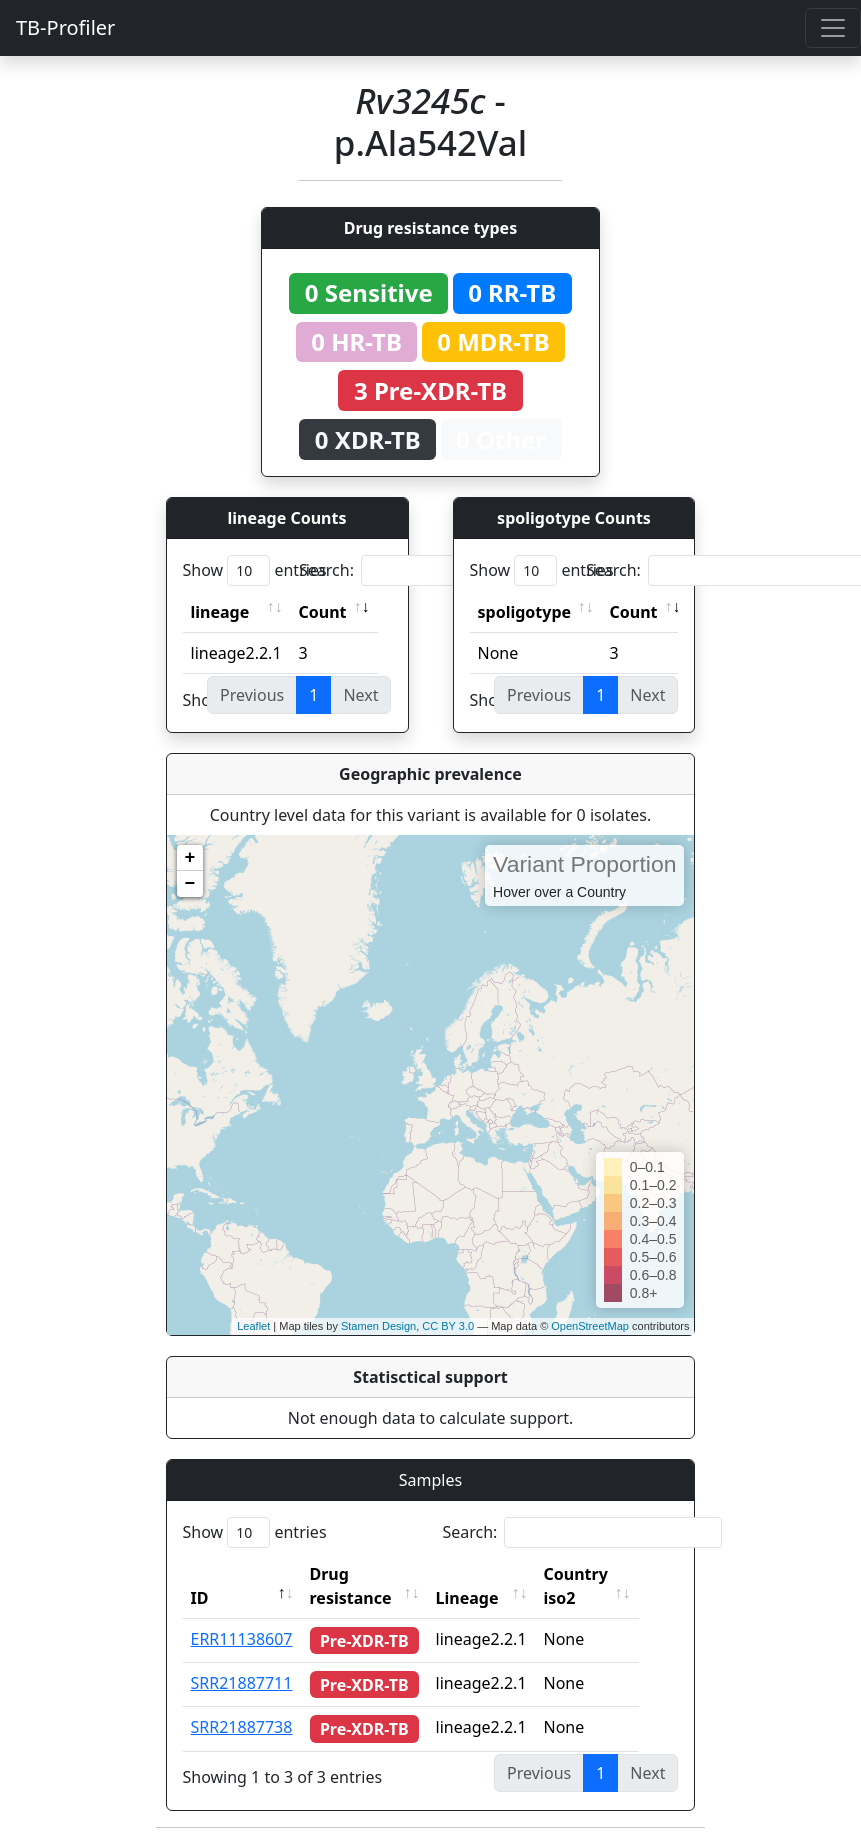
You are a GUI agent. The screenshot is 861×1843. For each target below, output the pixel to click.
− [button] (190, 884)
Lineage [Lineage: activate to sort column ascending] (489, 1598)
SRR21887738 (242, 1727)
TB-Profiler (65, 27)
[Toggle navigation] (833, 28)
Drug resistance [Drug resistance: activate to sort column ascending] (351, 1586)
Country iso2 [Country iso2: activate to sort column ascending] (598, 1586)
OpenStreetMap (590, 1326)
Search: (439, 570)
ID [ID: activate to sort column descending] (200, 1598)
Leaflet (253, 1326)
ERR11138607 (242, 1639)
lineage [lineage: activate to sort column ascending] (220, 612)
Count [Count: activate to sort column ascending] (323, 612)
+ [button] (190, 858)
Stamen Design (378, 1326)
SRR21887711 (242, 1683)
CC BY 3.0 (448, 1326)
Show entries (255, 570)
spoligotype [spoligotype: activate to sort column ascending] (525, 612)
